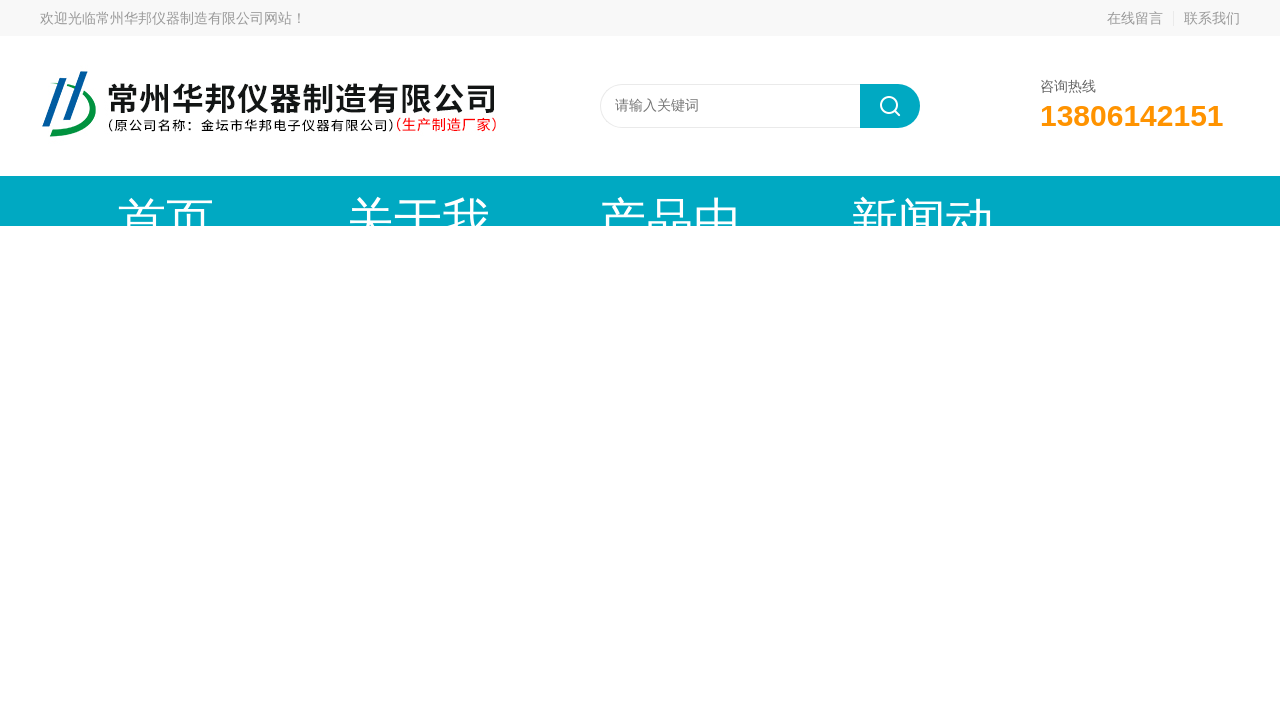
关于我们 (295, 200)
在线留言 (1135, 18)
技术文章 (805, 200)
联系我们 (1212, 18)
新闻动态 (635, 200)
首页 (125, 200)
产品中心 (465, 200)
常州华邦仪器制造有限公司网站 (194, 18)
